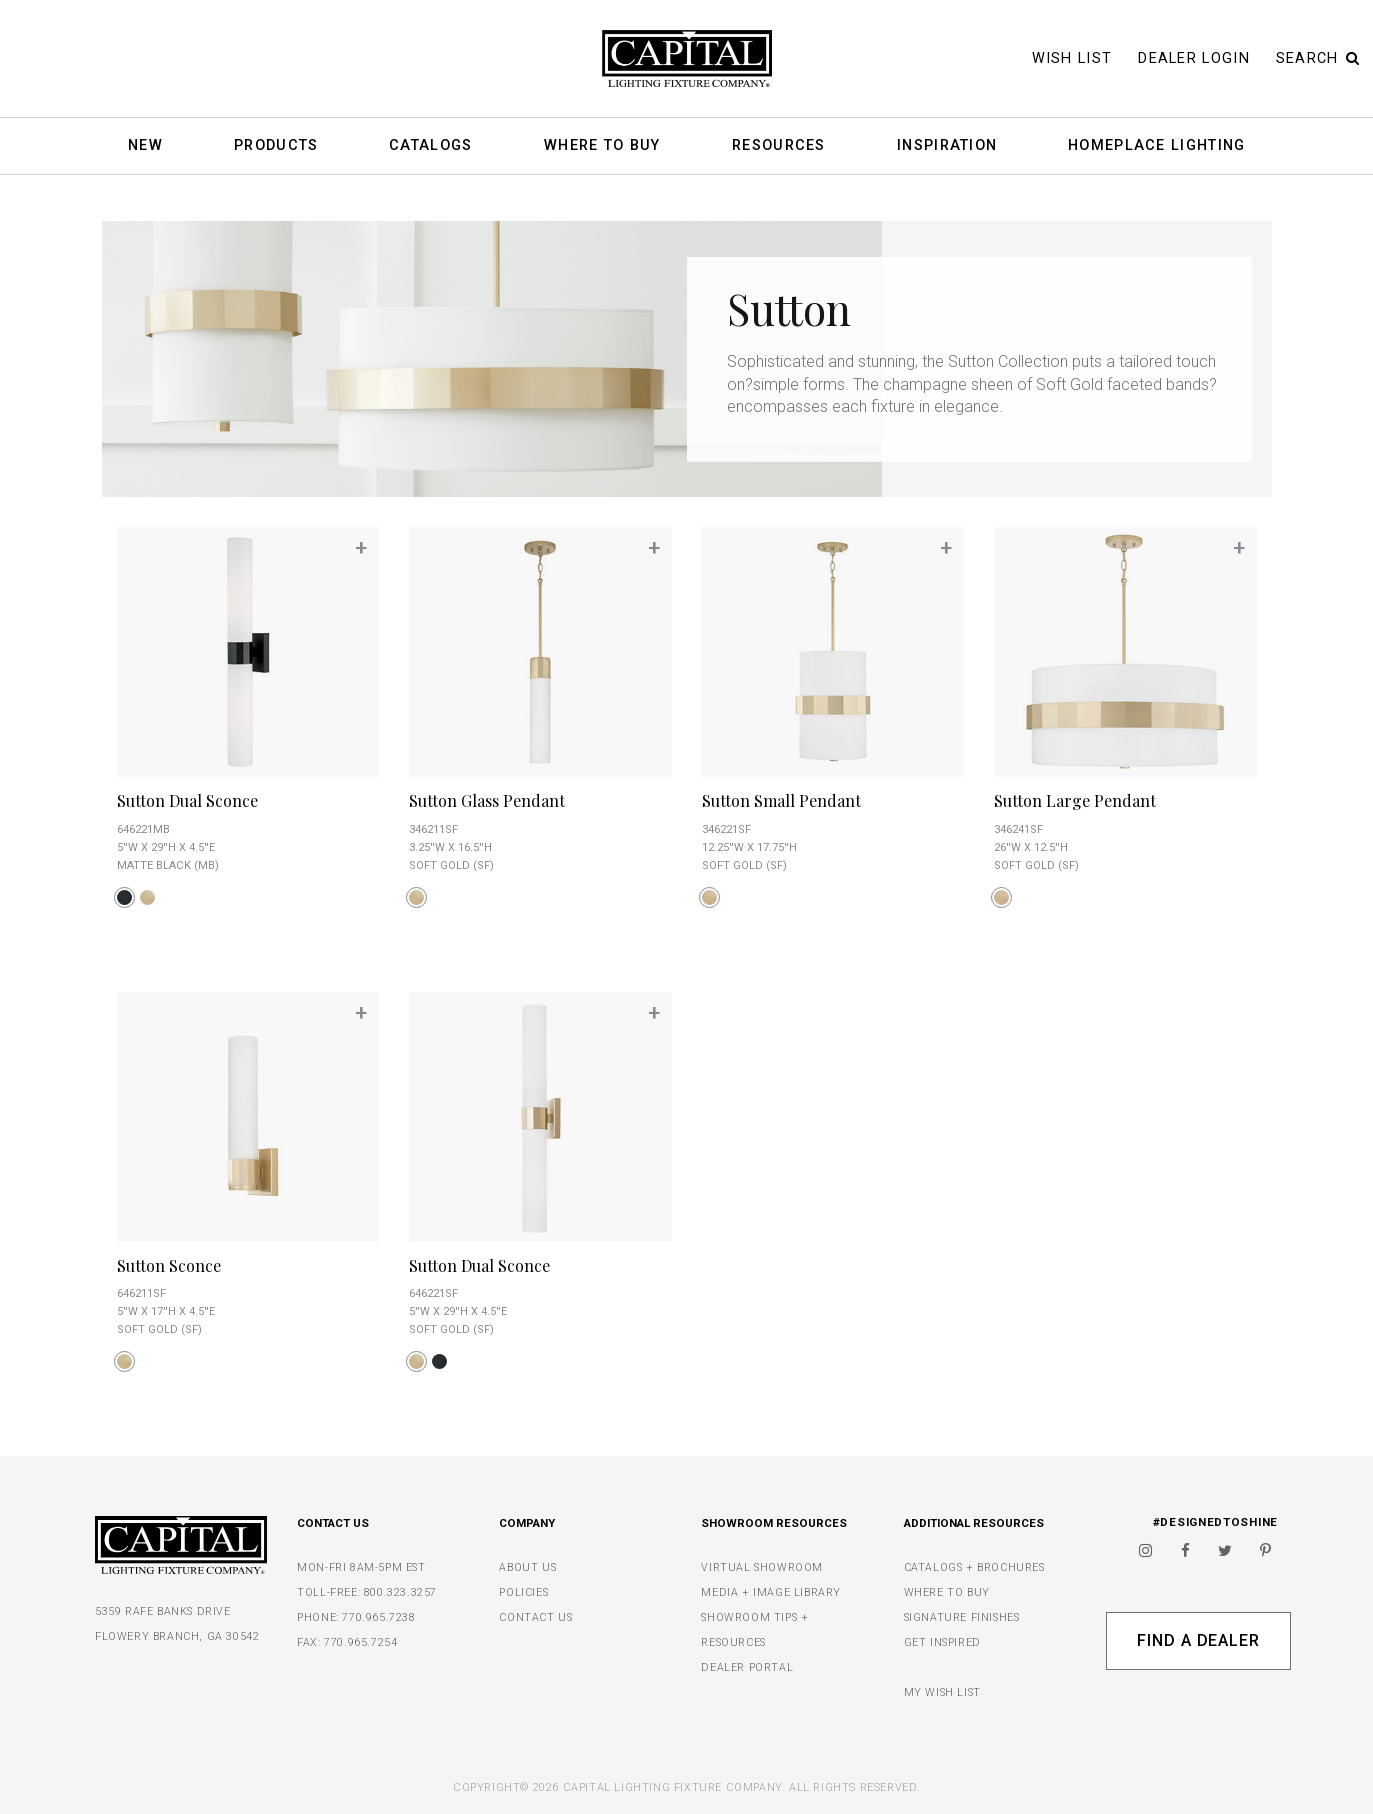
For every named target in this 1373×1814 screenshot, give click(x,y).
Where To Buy (602, 146)
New (145, 146)
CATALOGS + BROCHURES (974, 1567)
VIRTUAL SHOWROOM (762, 1567)
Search (1318, 58)
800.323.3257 (400, 1592)
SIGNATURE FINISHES (962, 1617)
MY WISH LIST (942, 1692)
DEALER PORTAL (747, 1667)
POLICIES (523, 1592)
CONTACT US (535, 1617)
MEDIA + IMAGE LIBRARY (771, 1592)
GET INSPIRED (942, 1642)
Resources (779, 146)
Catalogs (430, 146)
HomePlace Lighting (1156, 146)
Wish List (1072, 58)
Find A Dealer (1198, 1640)
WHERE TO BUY (947, 1592)
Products (276, 146)
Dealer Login (1194, 58)
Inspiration (947, 146)
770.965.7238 (378, 1617)
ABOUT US (527, 1567)
